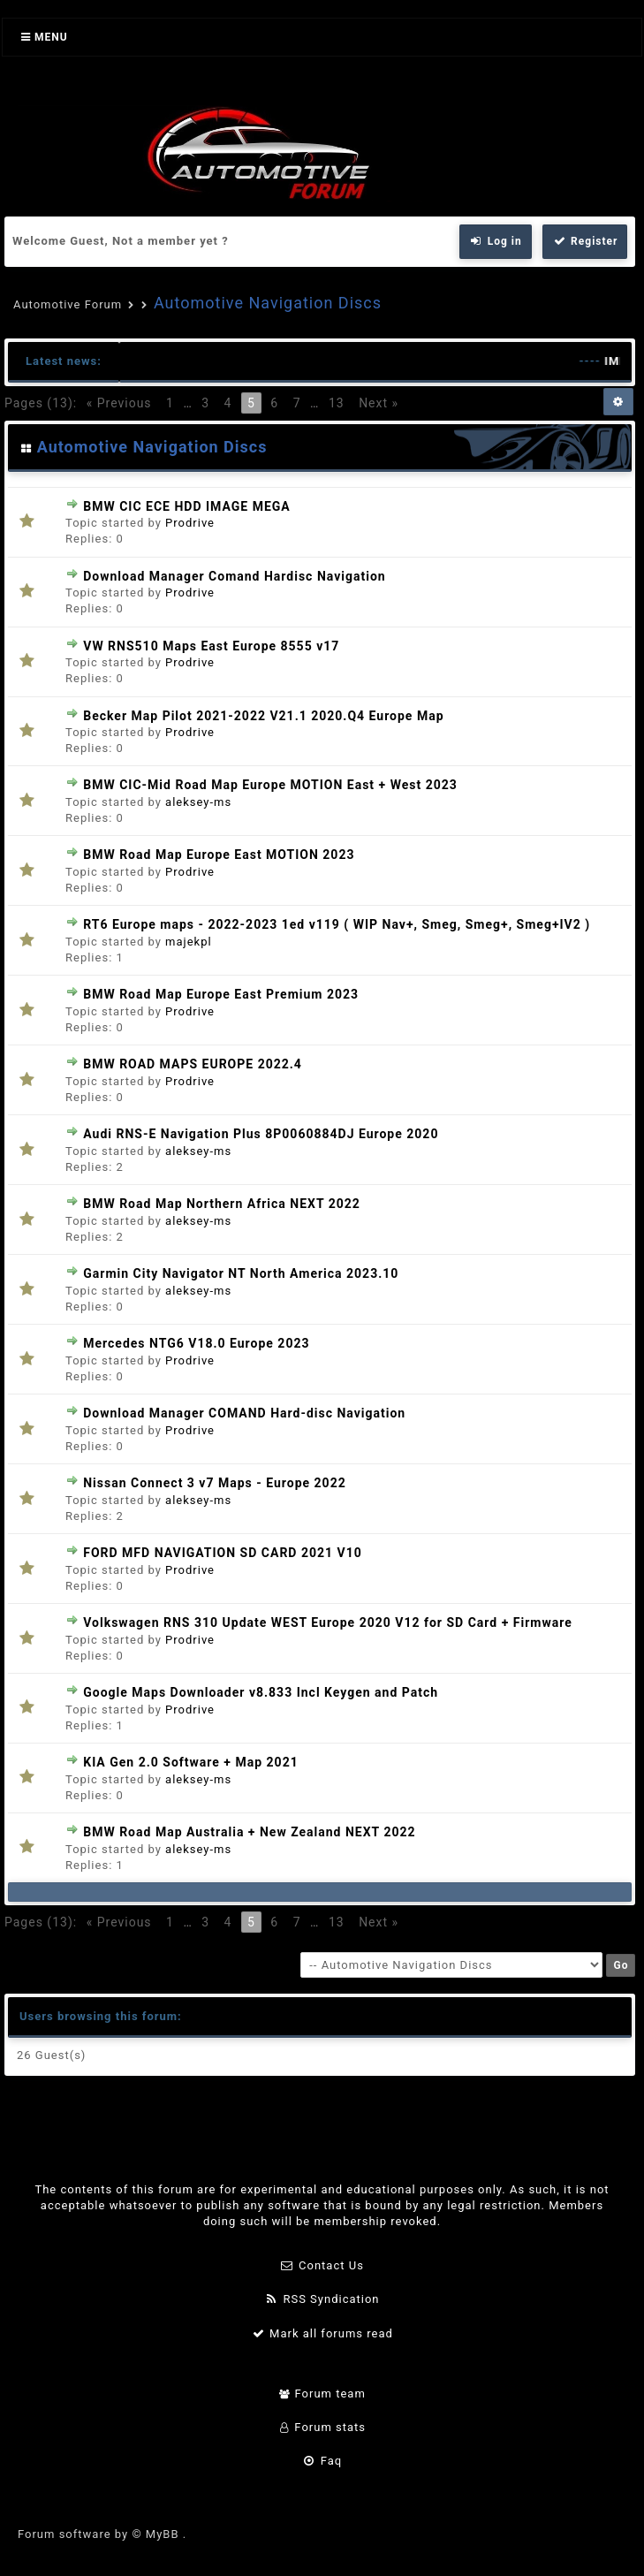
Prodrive (190, 522)
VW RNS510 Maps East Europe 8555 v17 (211, 646)
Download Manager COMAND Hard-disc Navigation (244, 1413)
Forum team (322, 2393)
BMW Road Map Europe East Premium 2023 (221, 994)
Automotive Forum (67, 304)
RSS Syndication (321, 2299)
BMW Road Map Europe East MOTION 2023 (218, 854)
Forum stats (322, 2427)
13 (337, 403)
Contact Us (322, 2265)
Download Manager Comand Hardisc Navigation (234, 576)
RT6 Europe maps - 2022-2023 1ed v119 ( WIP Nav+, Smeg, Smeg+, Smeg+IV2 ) (336, 924)
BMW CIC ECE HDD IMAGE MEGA (187, 506)
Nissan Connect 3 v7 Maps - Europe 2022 (214, 1483)
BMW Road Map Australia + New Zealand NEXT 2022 (249, 1832)
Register (584, 241)
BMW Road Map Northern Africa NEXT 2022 (221, 1204)
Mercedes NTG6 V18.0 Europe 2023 (196, 1343)
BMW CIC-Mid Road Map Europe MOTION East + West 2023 (270, 785)
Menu (44, 37)
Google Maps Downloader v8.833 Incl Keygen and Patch (260, 1692)
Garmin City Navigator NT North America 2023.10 (240, 1273)
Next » (378, 403)
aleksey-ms (198, 802)
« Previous (119, 403)
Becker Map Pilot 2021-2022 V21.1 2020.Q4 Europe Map (263, 716)
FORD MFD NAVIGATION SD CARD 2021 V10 (222, 1553)
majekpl (188, 941)
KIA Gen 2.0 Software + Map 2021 (190, 1762)
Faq (322, 2460)
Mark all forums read (322, 2333)
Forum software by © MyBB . (102, 2534)
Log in (495, 241)
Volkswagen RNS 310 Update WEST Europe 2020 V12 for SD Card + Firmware (327, 1622)
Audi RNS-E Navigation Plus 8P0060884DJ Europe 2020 (260, 1134)
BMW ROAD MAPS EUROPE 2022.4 (192, 1064)
